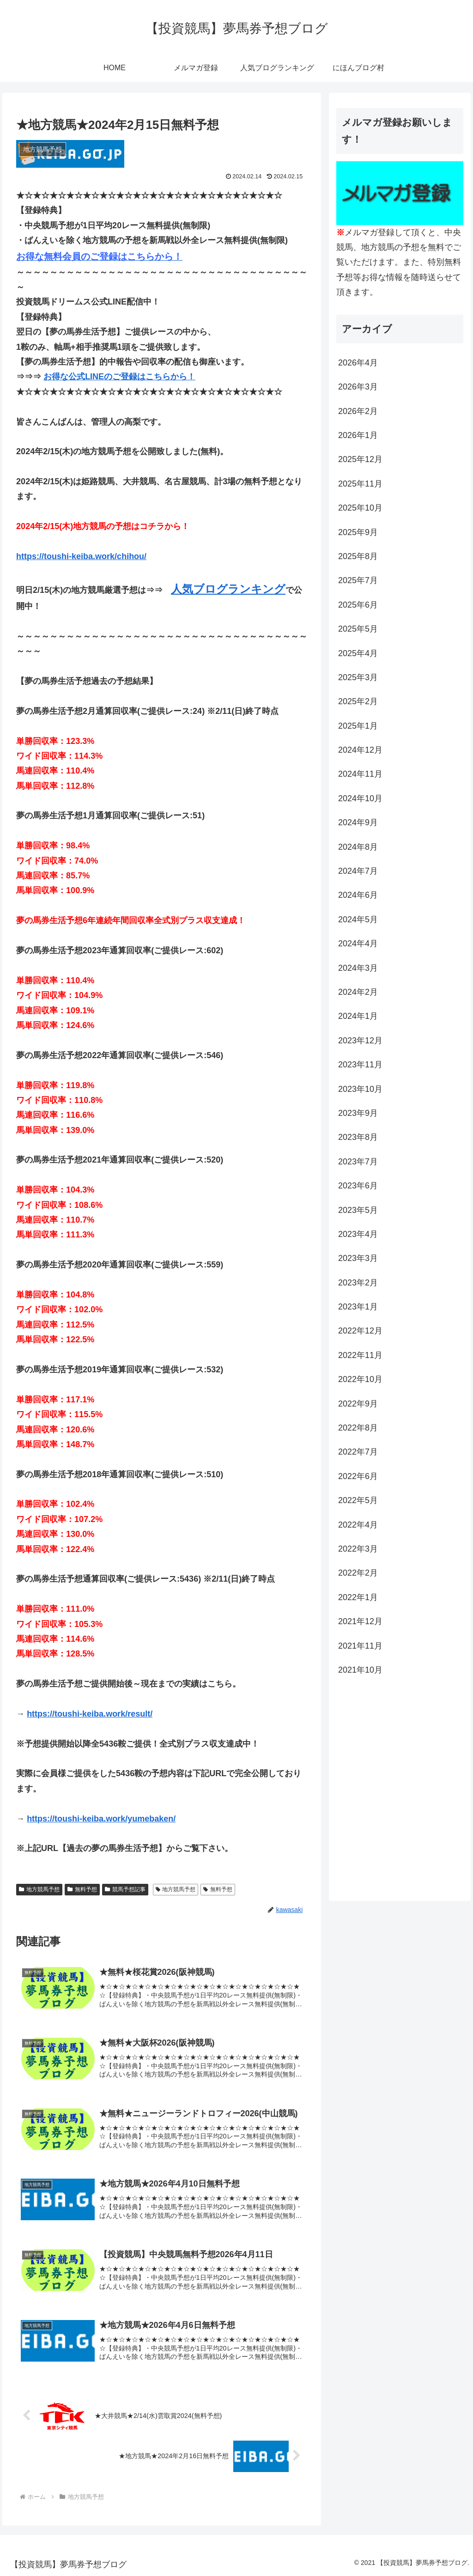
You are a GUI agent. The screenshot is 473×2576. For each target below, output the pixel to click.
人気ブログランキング (228, 589)
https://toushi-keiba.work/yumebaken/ (101, 1818)
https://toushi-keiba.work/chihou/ (81, 556)
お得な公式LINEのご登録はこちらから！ (119, 376)
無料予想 (82, 1889)
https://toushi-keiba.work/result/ (89, 1713)
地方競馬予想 (39, 1889)
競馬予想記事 (125, 1889)
